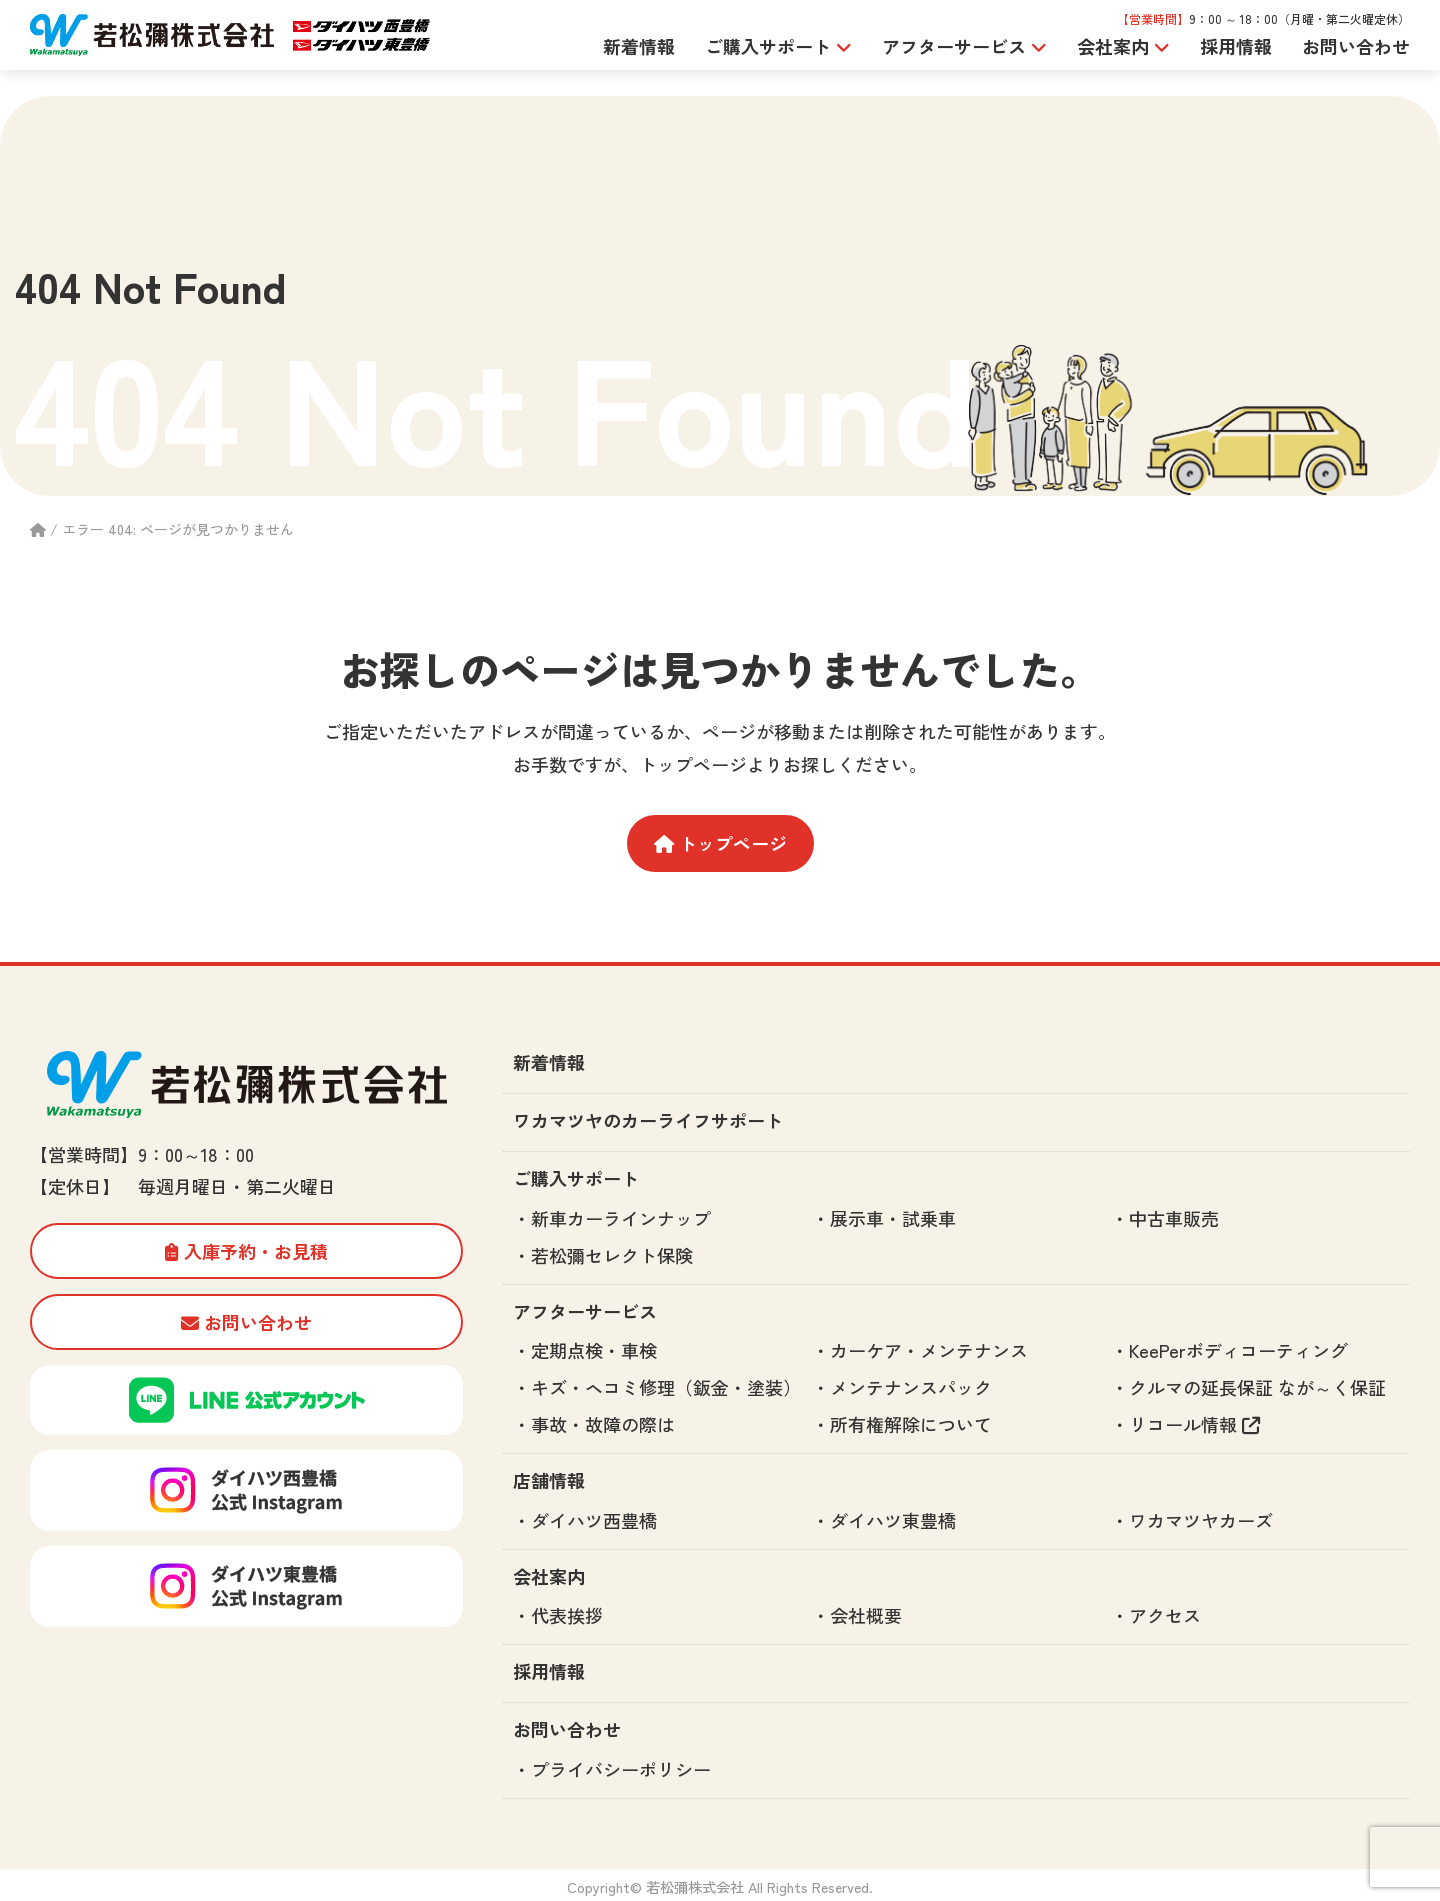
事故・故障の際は (603, 1424)
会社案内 (549, 1576)
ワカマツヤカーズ (1201, 1520)
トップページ (720, 843)
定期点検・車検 (594, 1350)
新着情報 (639, 46)
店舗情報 (549, 1480)
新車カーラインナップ (621, 1218)
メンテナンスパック (911, 1387)
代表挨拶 (567, 1615)
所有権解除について (911, 1424)
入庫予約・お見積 (246, 1251)
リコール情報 (1194, 1424)
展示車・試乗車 (893, 1218)
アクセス (1165, 1615)
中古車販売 (1174, 1218)
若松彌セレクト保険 (612, 1255)
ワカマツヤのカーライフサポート (648, 1120)
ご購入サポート (576, 1178)
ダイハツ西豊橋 (594, 1520)
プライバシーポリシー (621, 1769)
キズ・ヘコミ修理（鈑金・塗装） (666, 1387)
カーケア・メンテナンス (929, 1350)
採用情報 (1236, 46)
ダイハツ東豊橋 (893, 1520)
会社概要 (866, 1615)
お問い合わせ (1356, 46)
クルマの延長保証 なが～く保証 (1257, 1387)
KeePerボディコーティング (1238, 1350)
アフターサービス (585, 1311)
